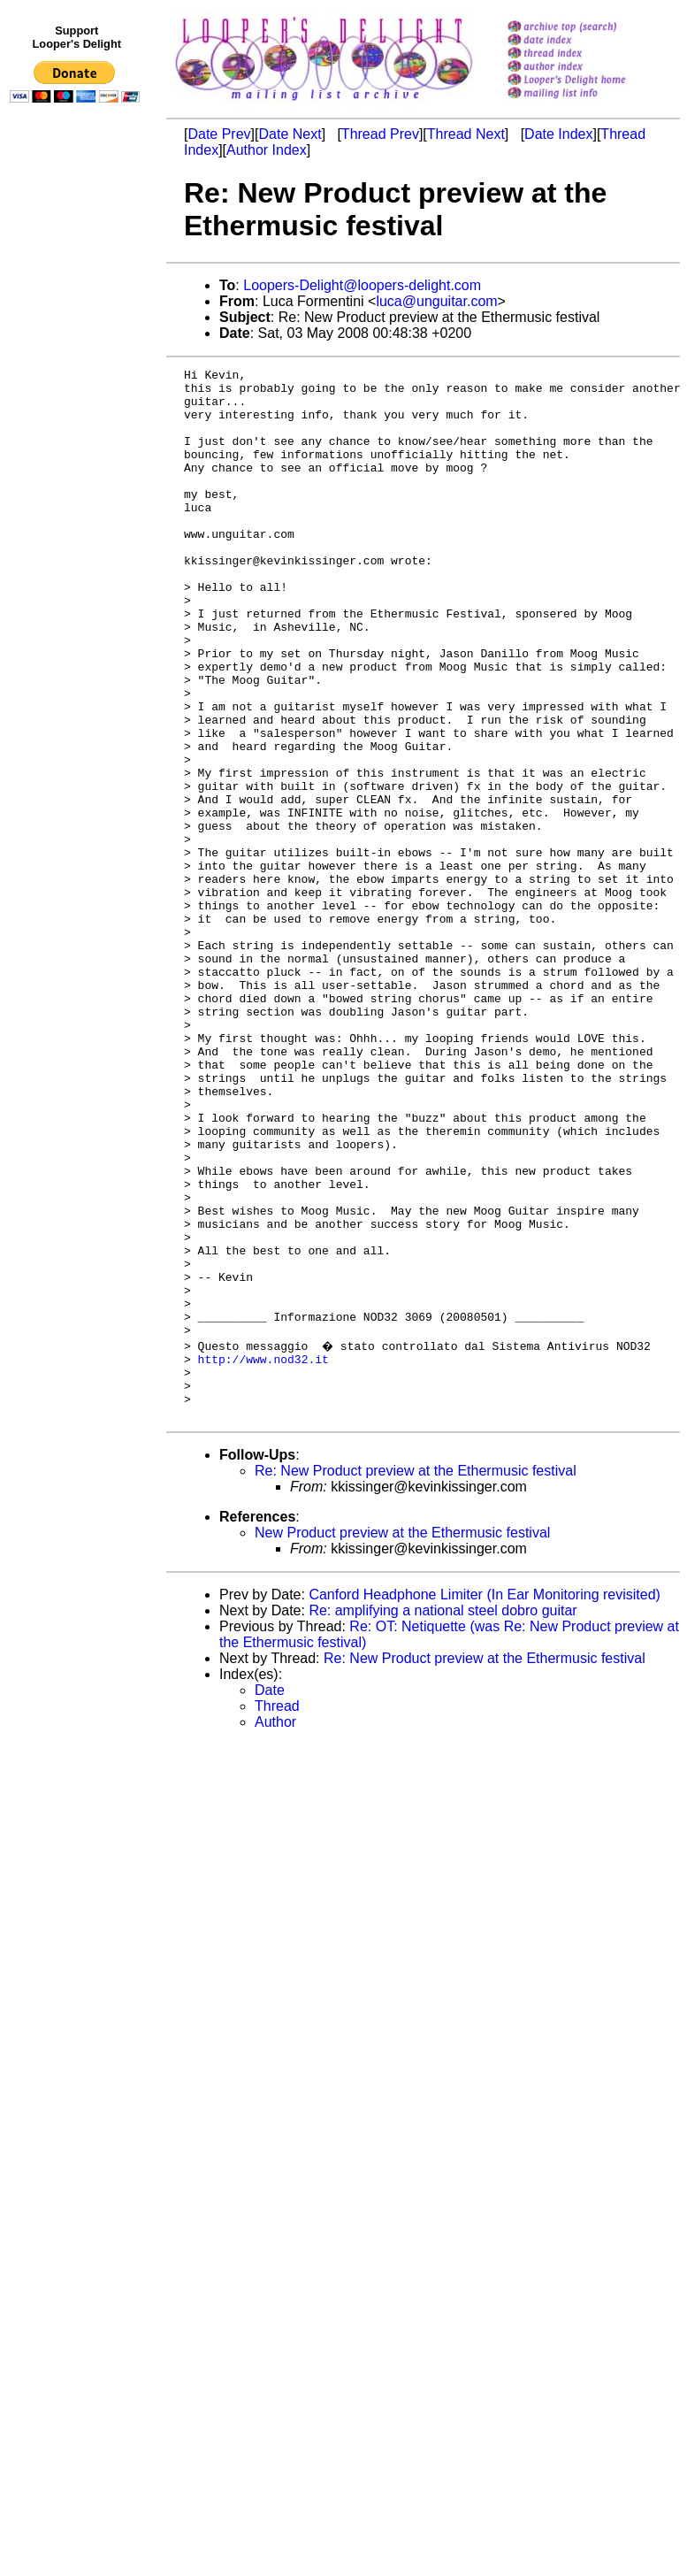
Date (270, 1897)
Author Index (266, 149)
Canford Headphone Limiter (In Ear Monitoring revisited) (484, 1801)
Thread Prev (380, 134)
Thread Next (466, 134)
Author (275, 1928)
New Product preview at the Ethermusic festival (402, 1739)
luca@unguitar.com (436, 301)
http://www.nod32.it (263, 1555)
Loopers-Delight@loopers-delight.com (362, 285)
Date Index (558, 134)
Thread (277, 1912)
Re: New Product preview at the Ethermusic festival (415, 1677)
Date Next (289, 134)
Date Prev (218, 134)
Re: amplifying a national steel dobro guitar (442, 1817)
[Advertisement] (78, 475)
